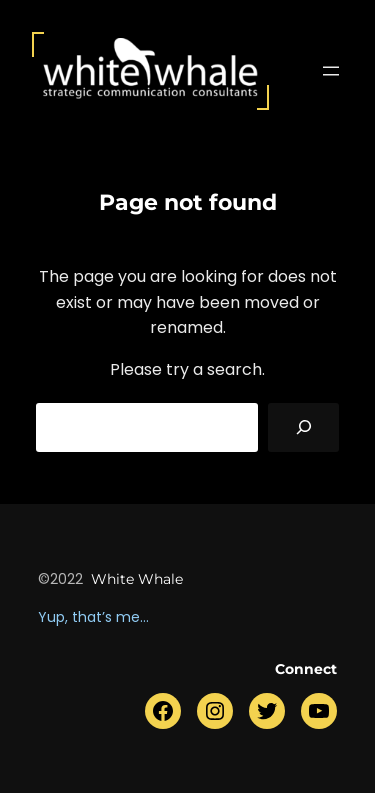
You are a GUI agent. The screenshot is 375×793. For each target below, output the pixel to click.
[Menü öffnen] (331, 71)
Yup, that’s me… (93, 617)
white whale (137, 579)
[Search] (303, 427)
